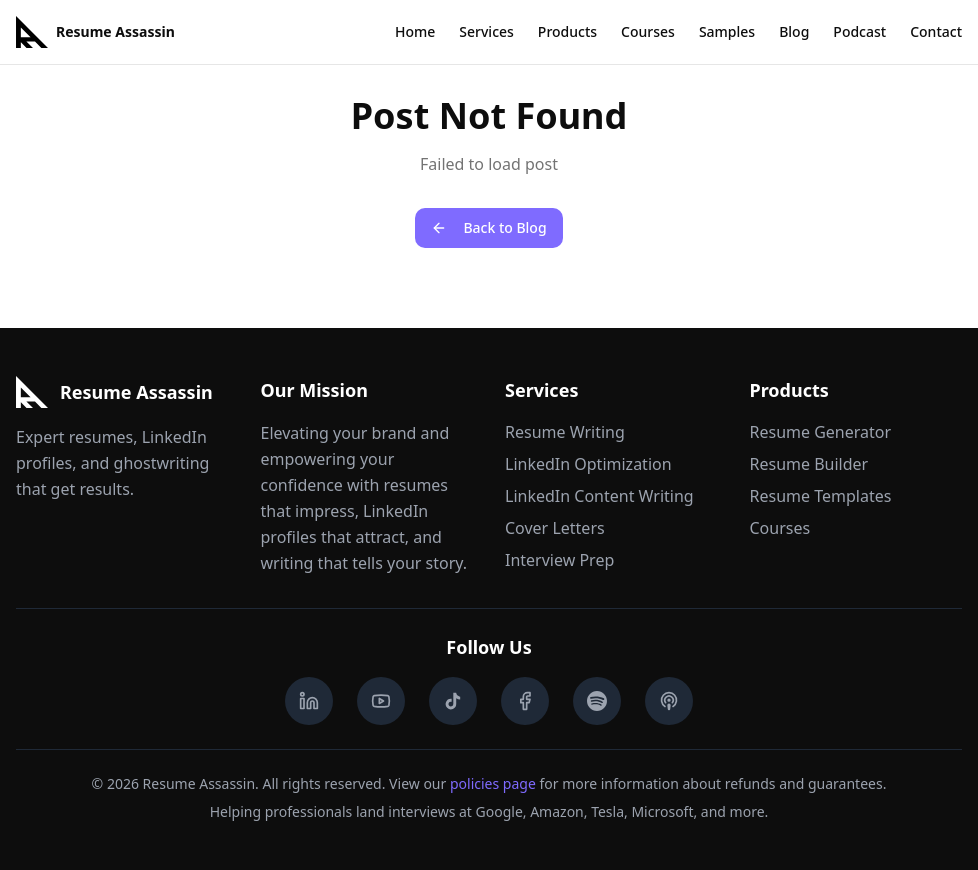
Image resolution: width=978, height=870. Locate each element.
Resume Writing (565, 432)
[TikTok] (453, 701)
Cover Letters (555, 528)
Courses (648, 31)
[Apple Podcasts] (669, 701)
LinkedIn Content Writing (599, 496)
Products (567, 31)
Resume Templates (821, 496)
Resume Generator (821, 432)
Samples (727, 31)
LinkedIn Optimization (588, 464)
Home (415, 31)
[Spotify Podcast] (597, 701)
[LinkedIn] (309, 701)
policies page (493, 783)
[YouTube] (381, 701)
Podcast (859, 31)
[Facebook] (525, 701)
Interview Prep (559, 560)
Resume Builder (809, 464)
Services (486, 31)
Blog (794, 31)
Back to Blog (488, 227)
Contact (936, 31)
